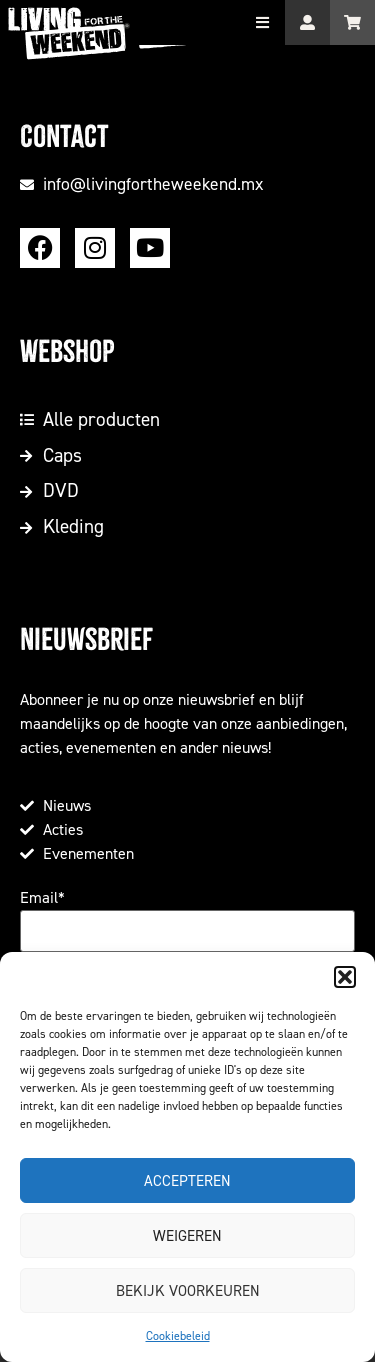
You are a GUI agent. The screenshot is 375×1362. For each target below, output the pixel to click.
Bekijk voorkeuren (188, 1291)
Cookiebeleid (178, 1336)
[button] (345, 977)
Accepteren (187, 1181)
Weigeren (187, 1236)
